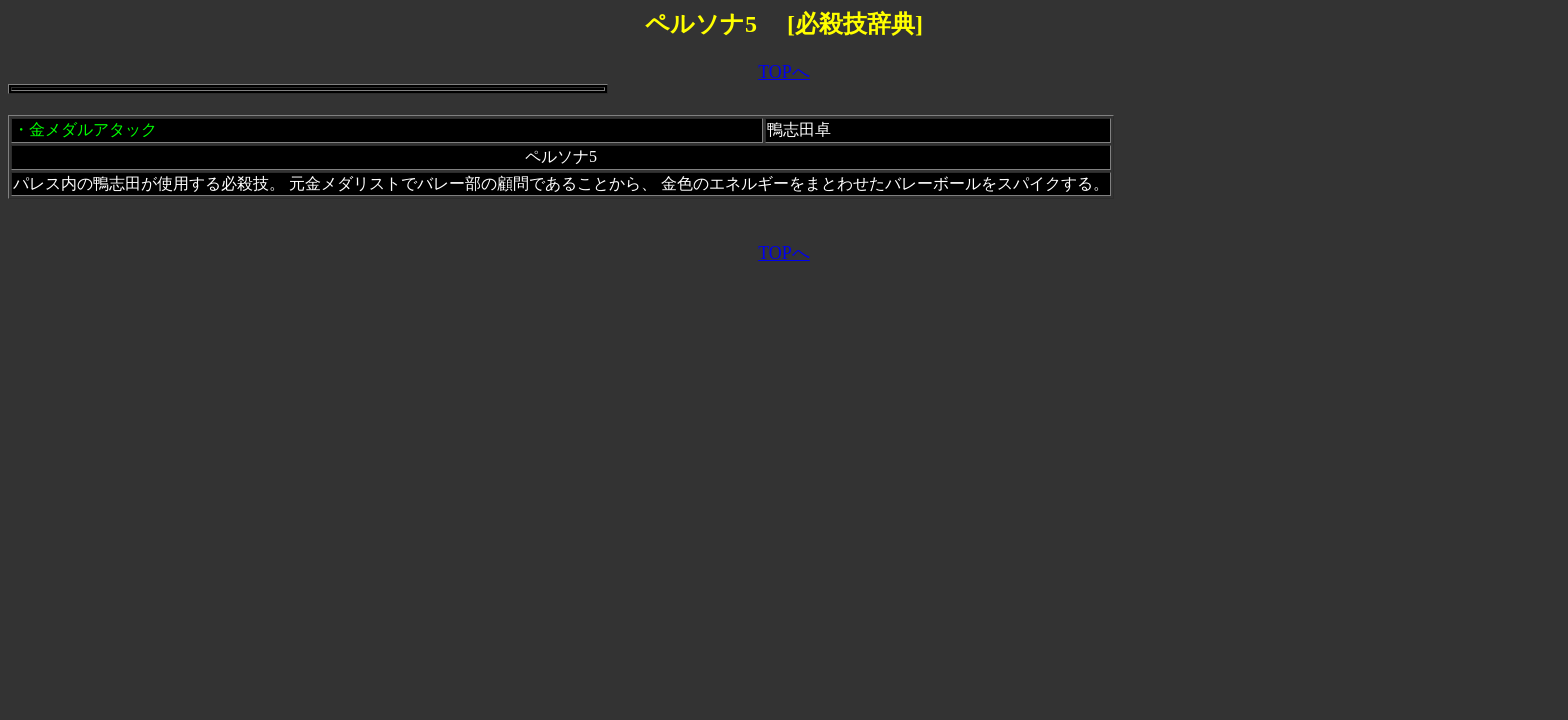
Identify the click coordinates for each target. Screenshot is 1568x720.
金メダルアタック (93, 129)
